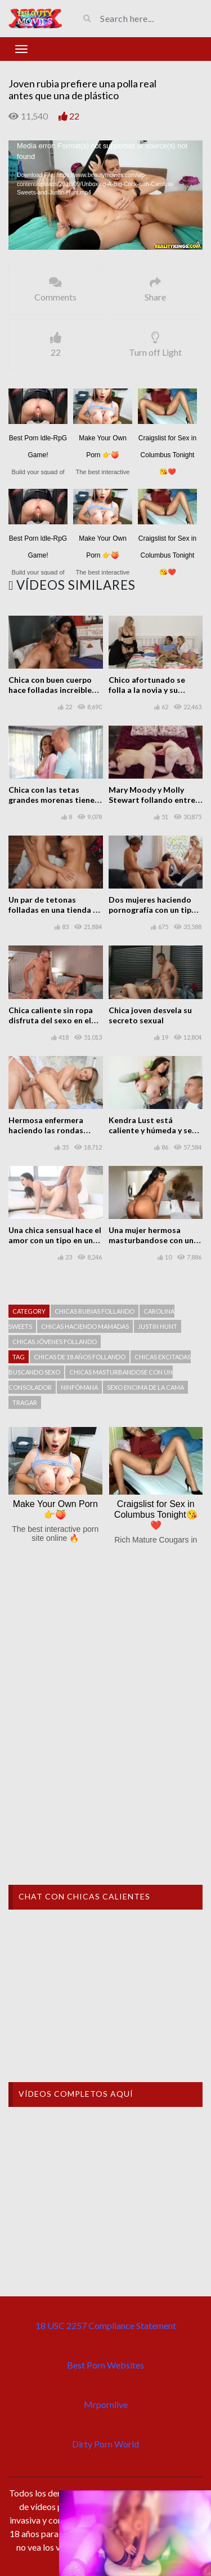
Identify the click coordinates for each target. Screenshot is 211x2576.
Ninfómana (79, 1387)
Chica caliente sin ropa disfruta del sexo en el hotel (50, 1020)
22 (74, 116)
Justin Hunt (157, 1326)
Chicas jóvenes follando (54, 1341)
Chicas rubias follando (94, 1311)
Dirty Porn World (105, 2443)
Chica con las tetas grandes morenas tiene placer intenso (51, 800)
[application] (105, 195)
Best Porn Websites (105, 2365)
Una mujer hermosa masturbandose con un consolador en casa (151, 1240)
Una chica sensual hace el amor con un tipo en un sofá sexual (54, 1240)
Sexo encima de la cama (145, 1387)
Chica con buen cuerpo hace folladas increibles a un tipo (55, 690)
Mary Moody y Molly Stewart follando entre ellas (152, 800)
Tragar (24, 1402)
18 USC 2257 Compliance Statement (105, 2325)
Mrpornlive (106, 2404)
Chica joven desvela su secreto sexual (150, 1015)
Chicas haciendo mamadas (85, 1326)
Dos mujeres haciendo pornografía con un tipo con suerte (152, 910)
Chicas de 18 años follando (79, 1356)
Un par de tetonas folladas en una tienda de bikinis (55, 910)
